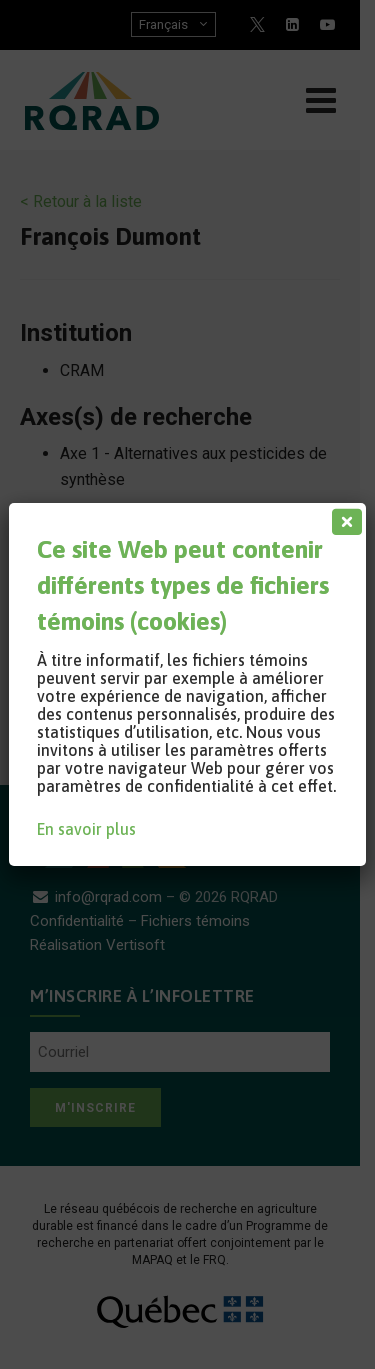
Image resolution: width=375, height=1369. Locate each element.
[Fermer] (343, 517)
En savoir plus (86, 829)
